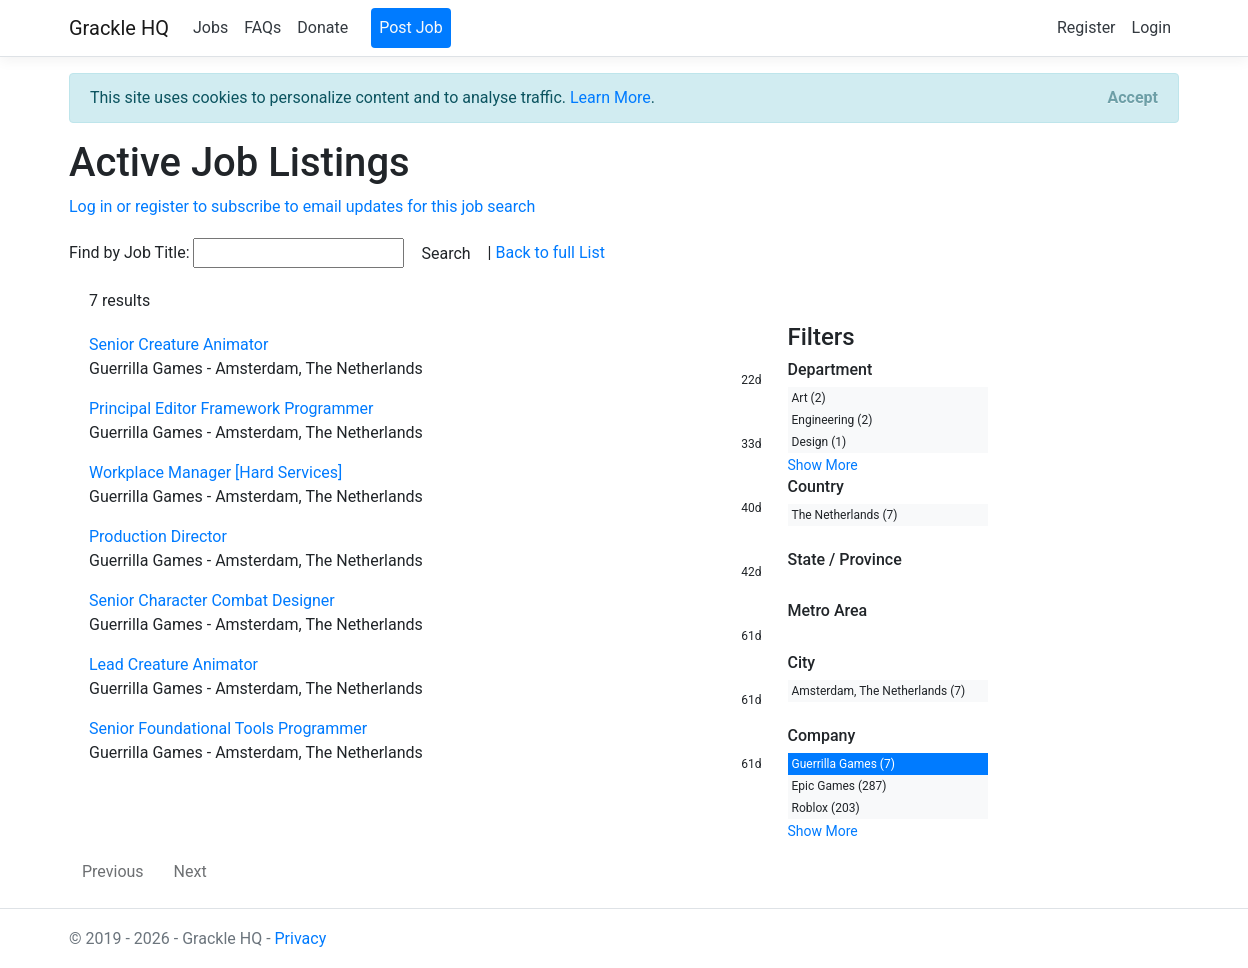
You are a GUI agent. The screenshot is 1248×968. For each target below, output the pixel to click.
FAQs (262, 27)
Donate (322, 27)
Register (1086, 27)
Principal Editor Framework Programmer (231, 408)
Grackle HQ (119, 28)
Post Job (411, 27)
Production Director (158, 536)
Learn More (610, 97)
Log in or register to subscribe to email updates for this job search (302, 206)
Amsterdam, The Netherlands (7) (879, 691)
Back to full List (549, 252)
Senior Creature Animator (178, 344)
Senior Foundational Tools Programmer (228, 728)
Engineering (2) (832, 420)
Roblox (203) (826, 808)
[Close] (1133, 98)
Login (1151, 27)
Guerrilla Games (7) (843, 764)
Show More (823, 465)
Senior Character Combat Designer (212, 600)
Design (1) (819, 442)
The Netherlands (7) (845, 515)
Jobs (210, 27)
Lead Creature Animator (173, 664)
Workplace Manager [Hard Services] (215, 472)
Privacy (301, 938)
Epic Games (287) (839, 786)
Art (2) (809, 398)
